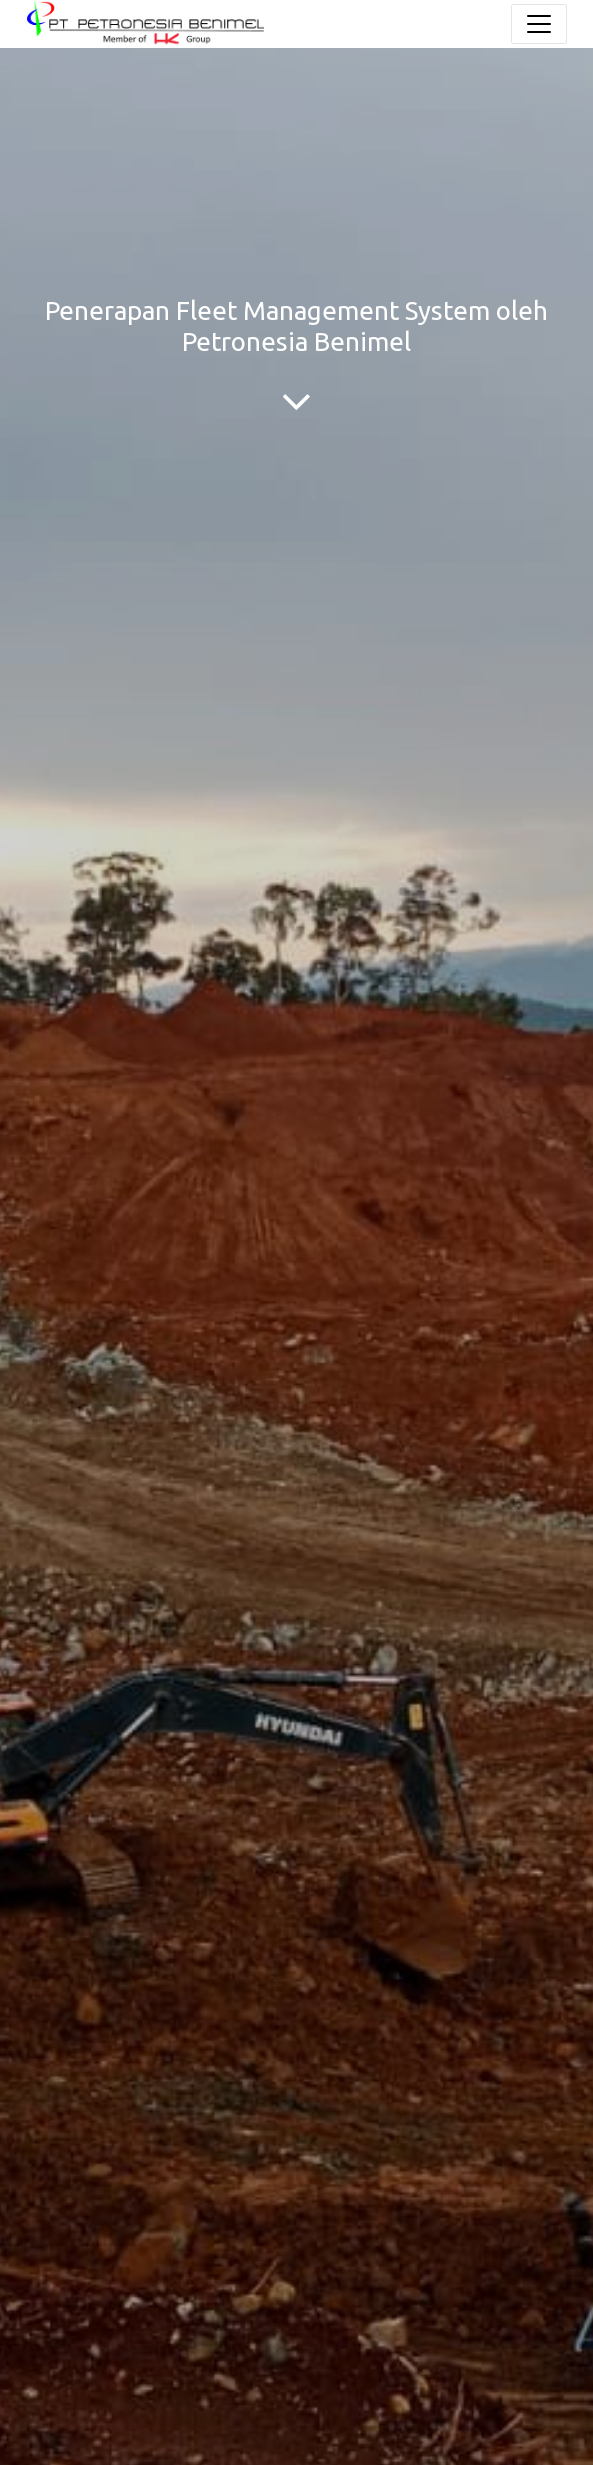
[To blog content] (296, 401)
